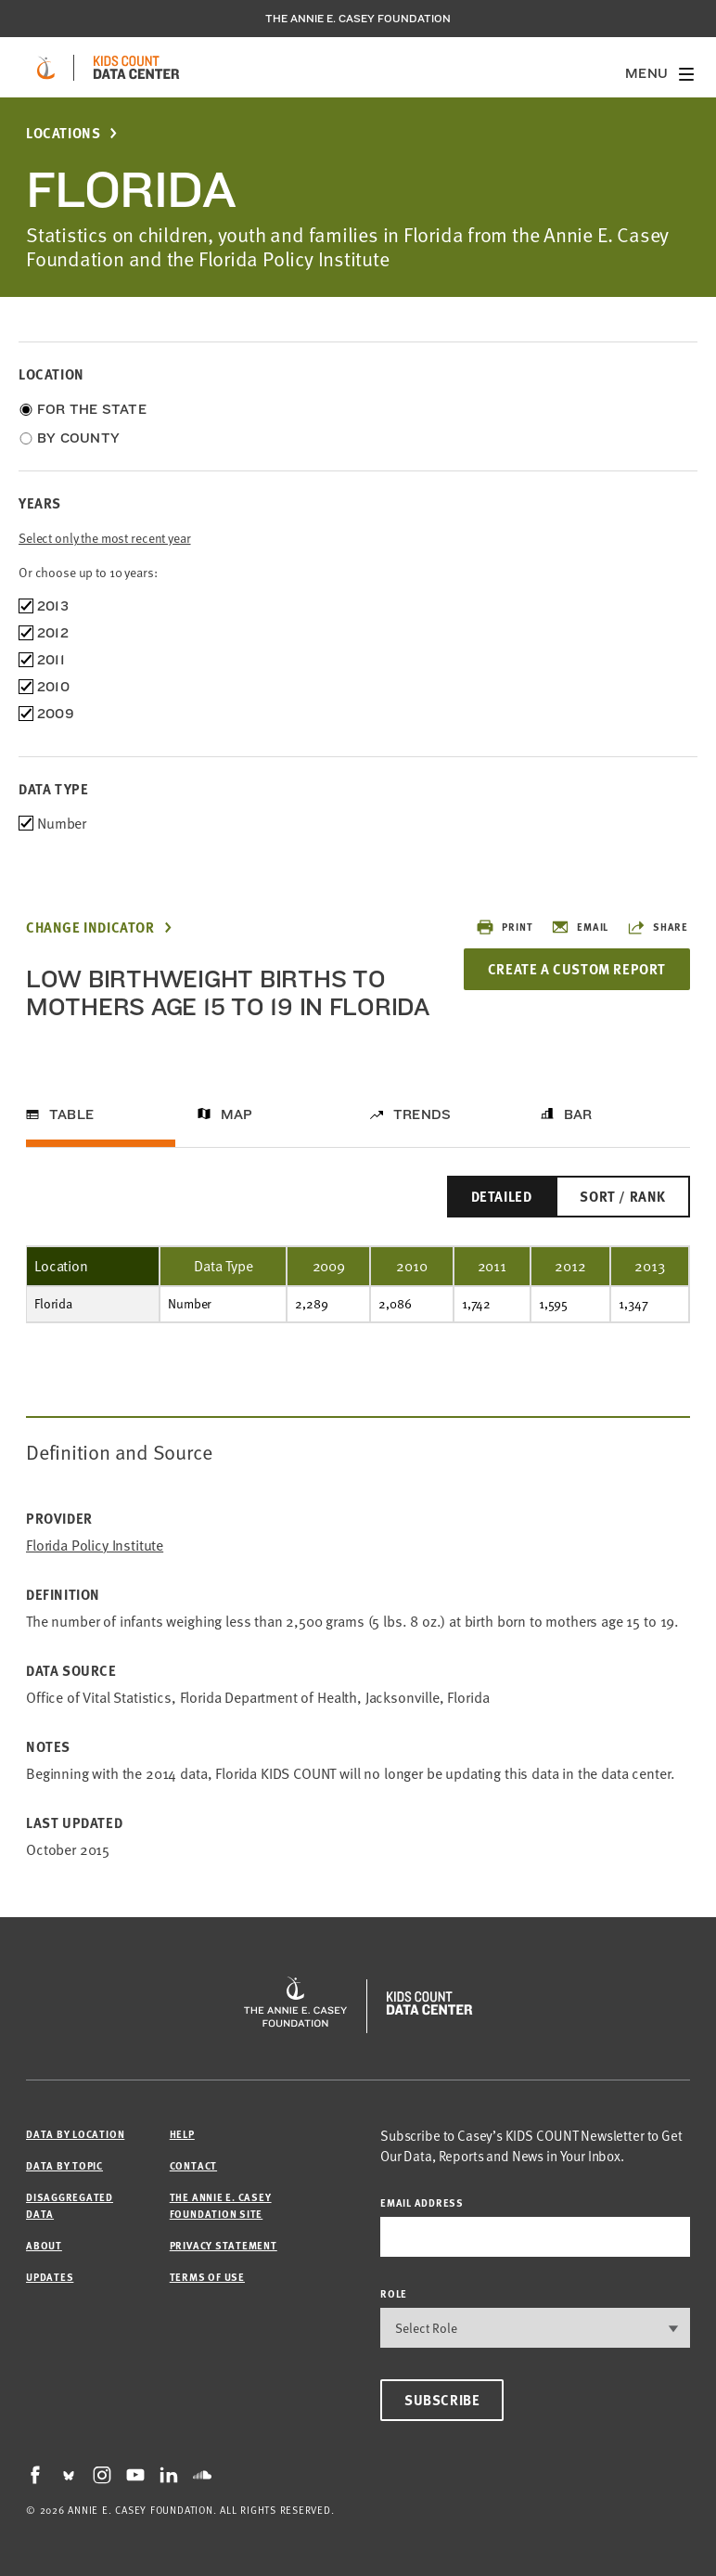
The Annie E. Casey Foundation (358, 18)
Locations (63, 133)
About (44, 2245)
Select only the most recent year (105, 537)
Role (393, 2293)
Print (504, 927)
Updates (49, 2277)
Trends (422, 1114)
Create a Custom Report (577, 969)
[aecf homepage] (46, 68)
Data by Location (75, 2134)
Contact (193, 2165)
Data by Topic (64, 2165)
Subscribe (441, 2399)
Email (579, 927)
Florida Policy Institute (94, 1545)
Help (182, 2134)
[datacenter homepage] (136, 68)
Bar (578, 1114)
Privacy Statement (223, 2245)
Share (657, 927)
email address (422, 2202)
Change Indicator (90, 927)
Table (71, 1114)
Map (237, 1114)
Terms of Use (207, 2277)
